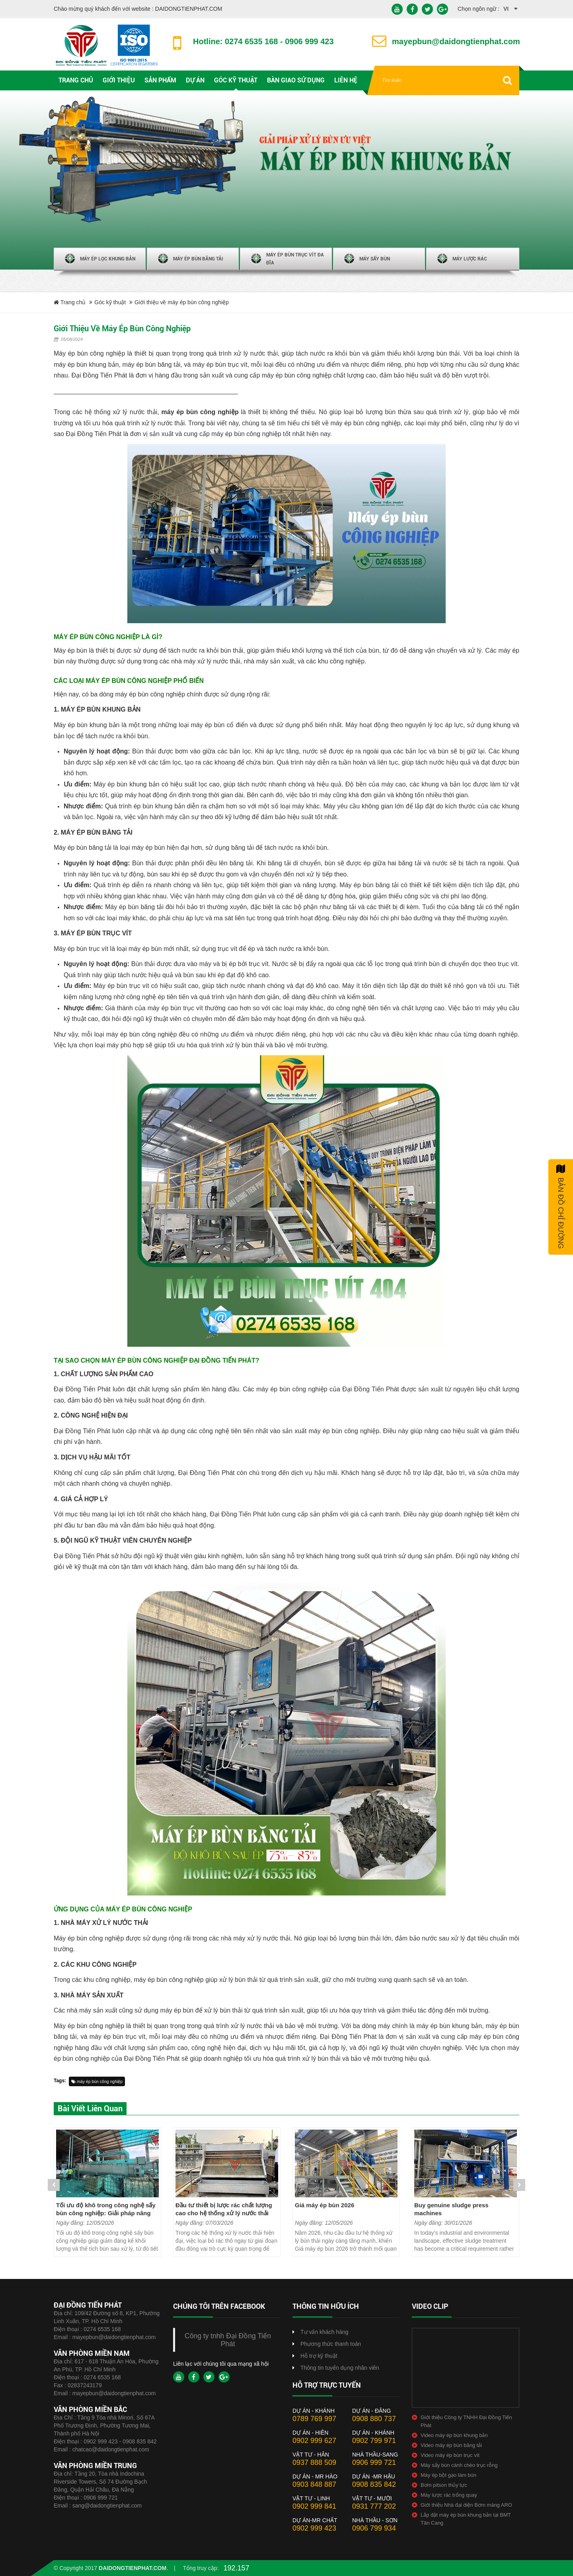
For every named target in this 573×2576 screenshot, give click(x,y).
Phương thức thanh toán (330, 2344)
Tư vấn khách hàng (324, 2332)
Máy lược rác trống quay (449, 2495)
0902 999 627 (314, 2441)
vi (506, 9)
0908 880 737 (374, 2419)
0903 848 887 (314, 2484)
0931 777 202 (374, 2506)
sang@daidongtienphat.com (107, 2505)
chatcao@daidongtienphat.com (110, 2449)
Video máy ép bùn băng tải (451, 2445)
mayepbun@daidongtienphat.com (114, 2337)
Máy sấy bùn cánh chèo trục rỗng (459, 2465)
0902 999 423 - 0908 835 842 (120, 2441)
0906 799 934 (374, 2528)
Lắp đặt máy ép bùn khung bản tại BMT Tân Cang (466, 2519)
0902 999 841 (314, 2506)
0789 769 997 (314, 2419)
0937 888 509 (314, 2462)
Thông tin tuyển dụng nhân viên (339, 2368)
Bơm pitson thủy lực (444, 2485)
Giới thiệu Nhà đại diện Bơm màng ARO (466, 2505)
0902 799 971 (374, 2441)
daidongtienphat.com (132, 2568)
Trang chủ (70, 302)
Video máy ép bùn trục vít (450, 2455)
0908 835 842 (374, 2484)
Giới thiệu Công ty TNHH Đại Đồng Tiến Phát (466, 2421)
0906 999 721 (101, 2497)
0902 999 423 (314, 2528)
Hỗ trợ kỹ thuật (318, 2356)
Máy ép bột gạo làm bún (448, 2475)
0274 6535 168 (102, 2329)
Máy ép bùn (70, 650)
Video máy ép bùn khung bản (454, 2435)
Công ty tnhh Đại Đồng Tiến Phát (228, 2340)
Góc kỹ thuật (110, 302)
